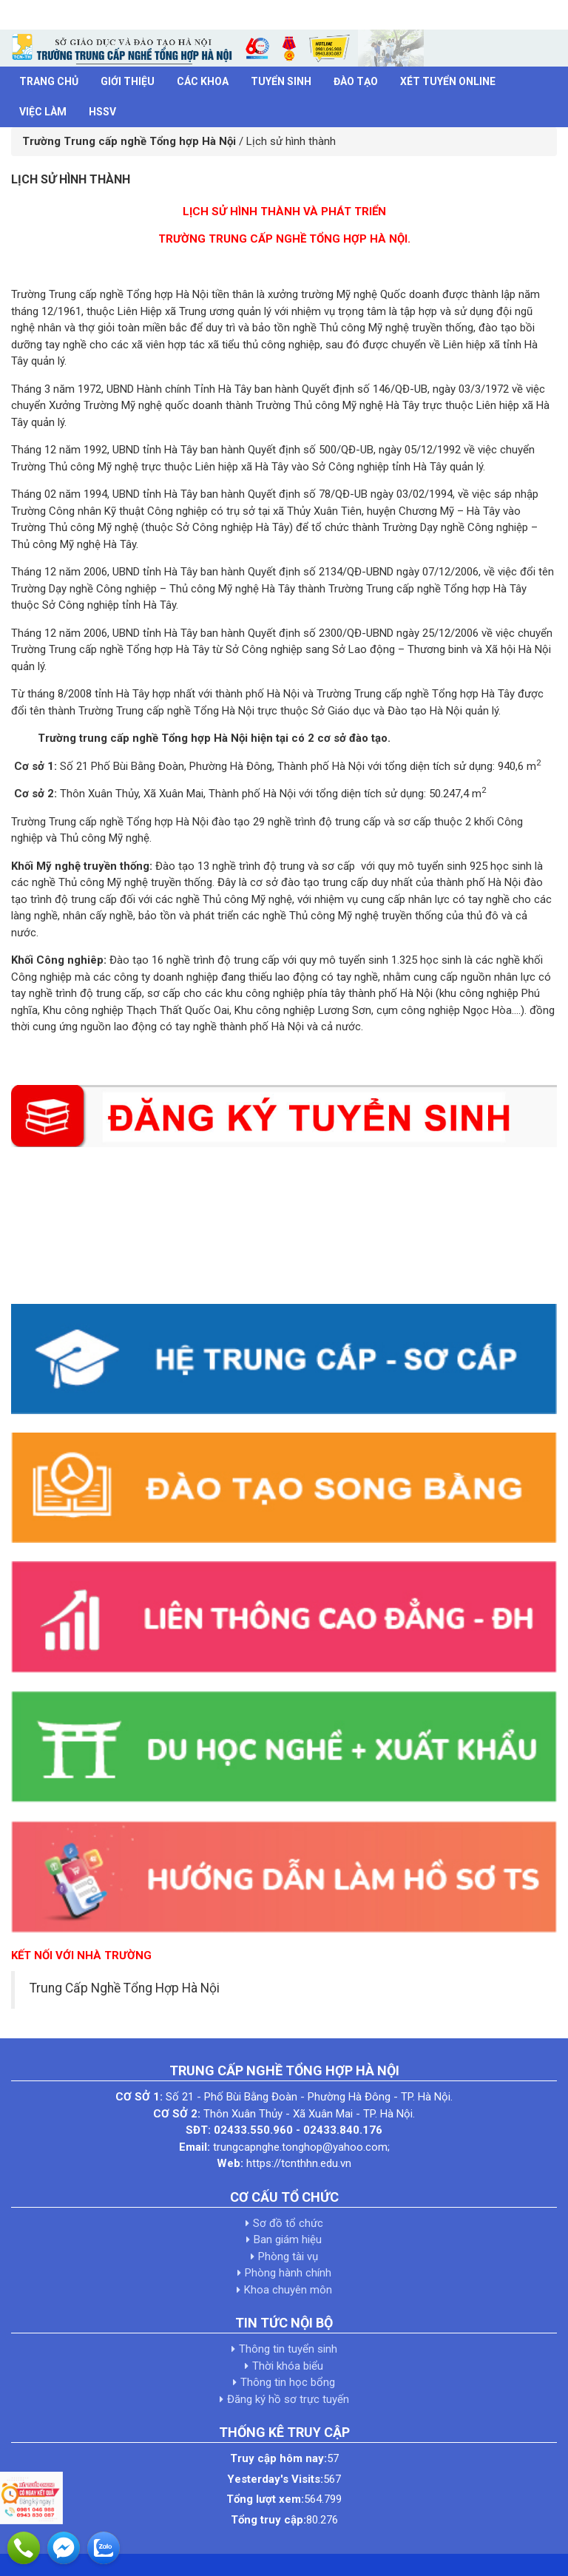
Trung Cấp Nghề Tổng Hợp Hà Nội (125, 1988)
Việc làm (43, 112)
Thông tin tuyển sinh (288, 2349)
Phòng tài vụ (288, 2256)
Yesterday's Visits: (275, 2479)
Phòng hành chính (288, 2272)
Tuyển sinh (281, 81)
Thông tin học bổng (287, 2382)
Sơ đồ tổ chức (288, 2223)
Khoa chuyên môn (288, 2289)
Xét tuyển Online (448, 81)
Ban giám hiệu (288, 2239)
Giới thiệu (128, 81)
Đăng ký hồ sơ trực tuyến (288, 2399)
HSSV (102, 112)
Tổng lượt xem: (265, 2499)
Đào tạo (356, 81)
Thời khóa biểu (287, 2366)
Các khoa (203, 81)
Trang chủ (48, 81)
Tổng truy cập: (268, 2519)
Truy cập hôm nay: (278, 2458)
